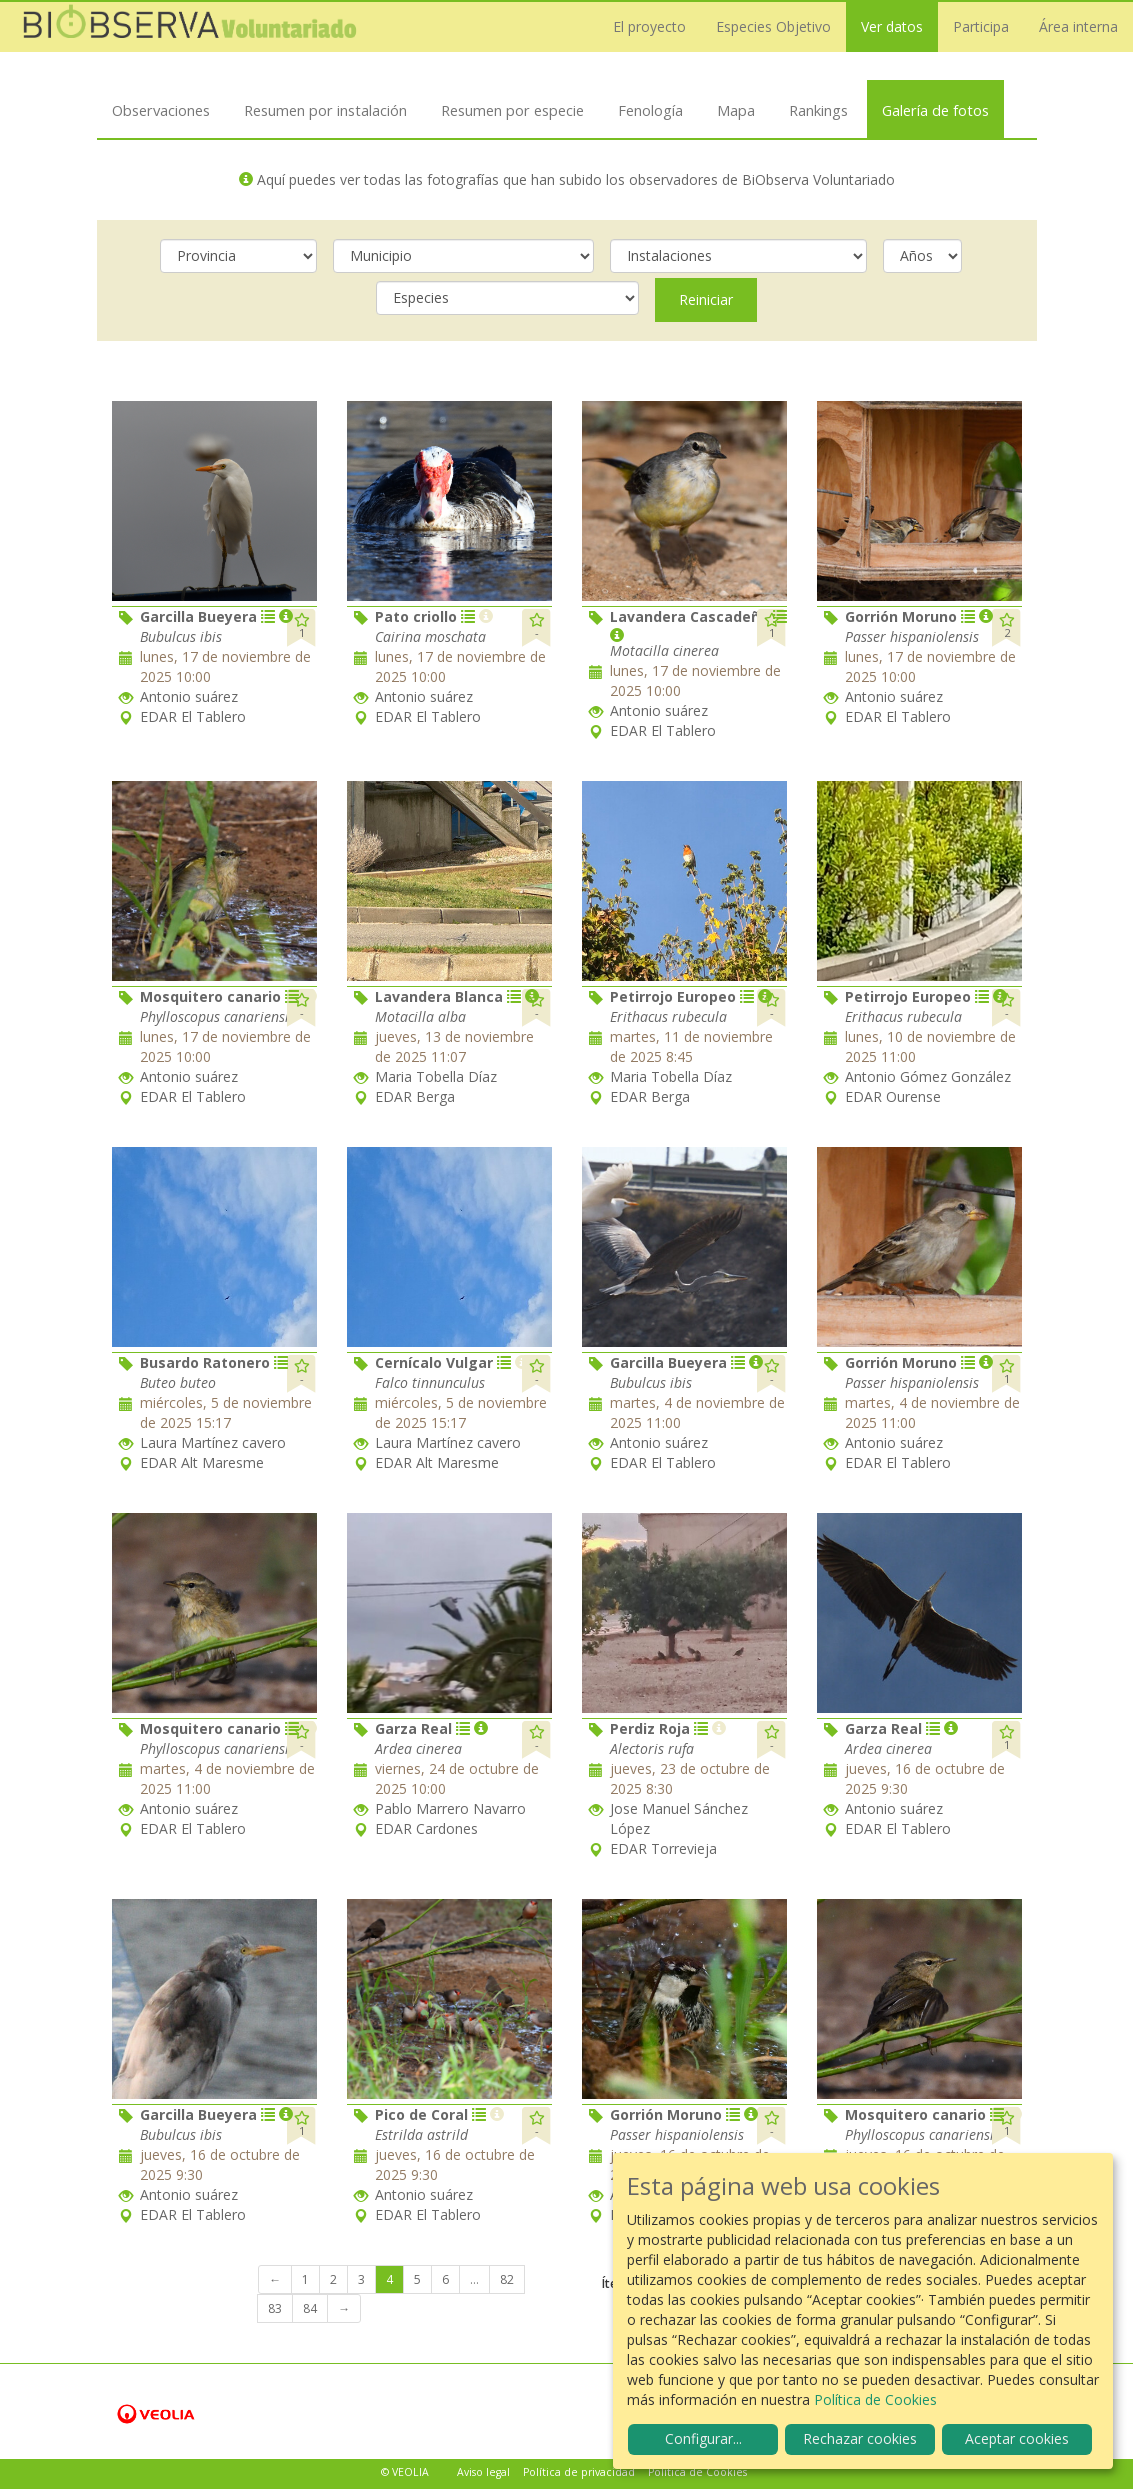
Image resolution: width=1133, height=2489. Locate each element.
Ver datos (892, 26)
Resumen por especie (512, 110)
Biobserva (190, 27)
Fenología (650, 110)
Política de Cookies (697, 2472)
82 (507, 2279)
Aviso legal (483, 2472)
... (474, 2279)
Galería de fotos (935, 110)
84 (310, 2308)
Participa (981, 26)
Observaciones (161, 110)
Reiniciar (706, 299)
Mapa (736, 110)
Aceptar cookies (1017, 2438)
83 (275, 2308)
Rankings (818, 110)
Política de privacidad (579, 2472)
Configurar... (703, 2438)
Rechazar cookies (860, 2438)
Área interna (1078, 26)
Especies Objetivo (773, 26)
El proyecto (649, 26)
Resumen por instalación (325, 110)
